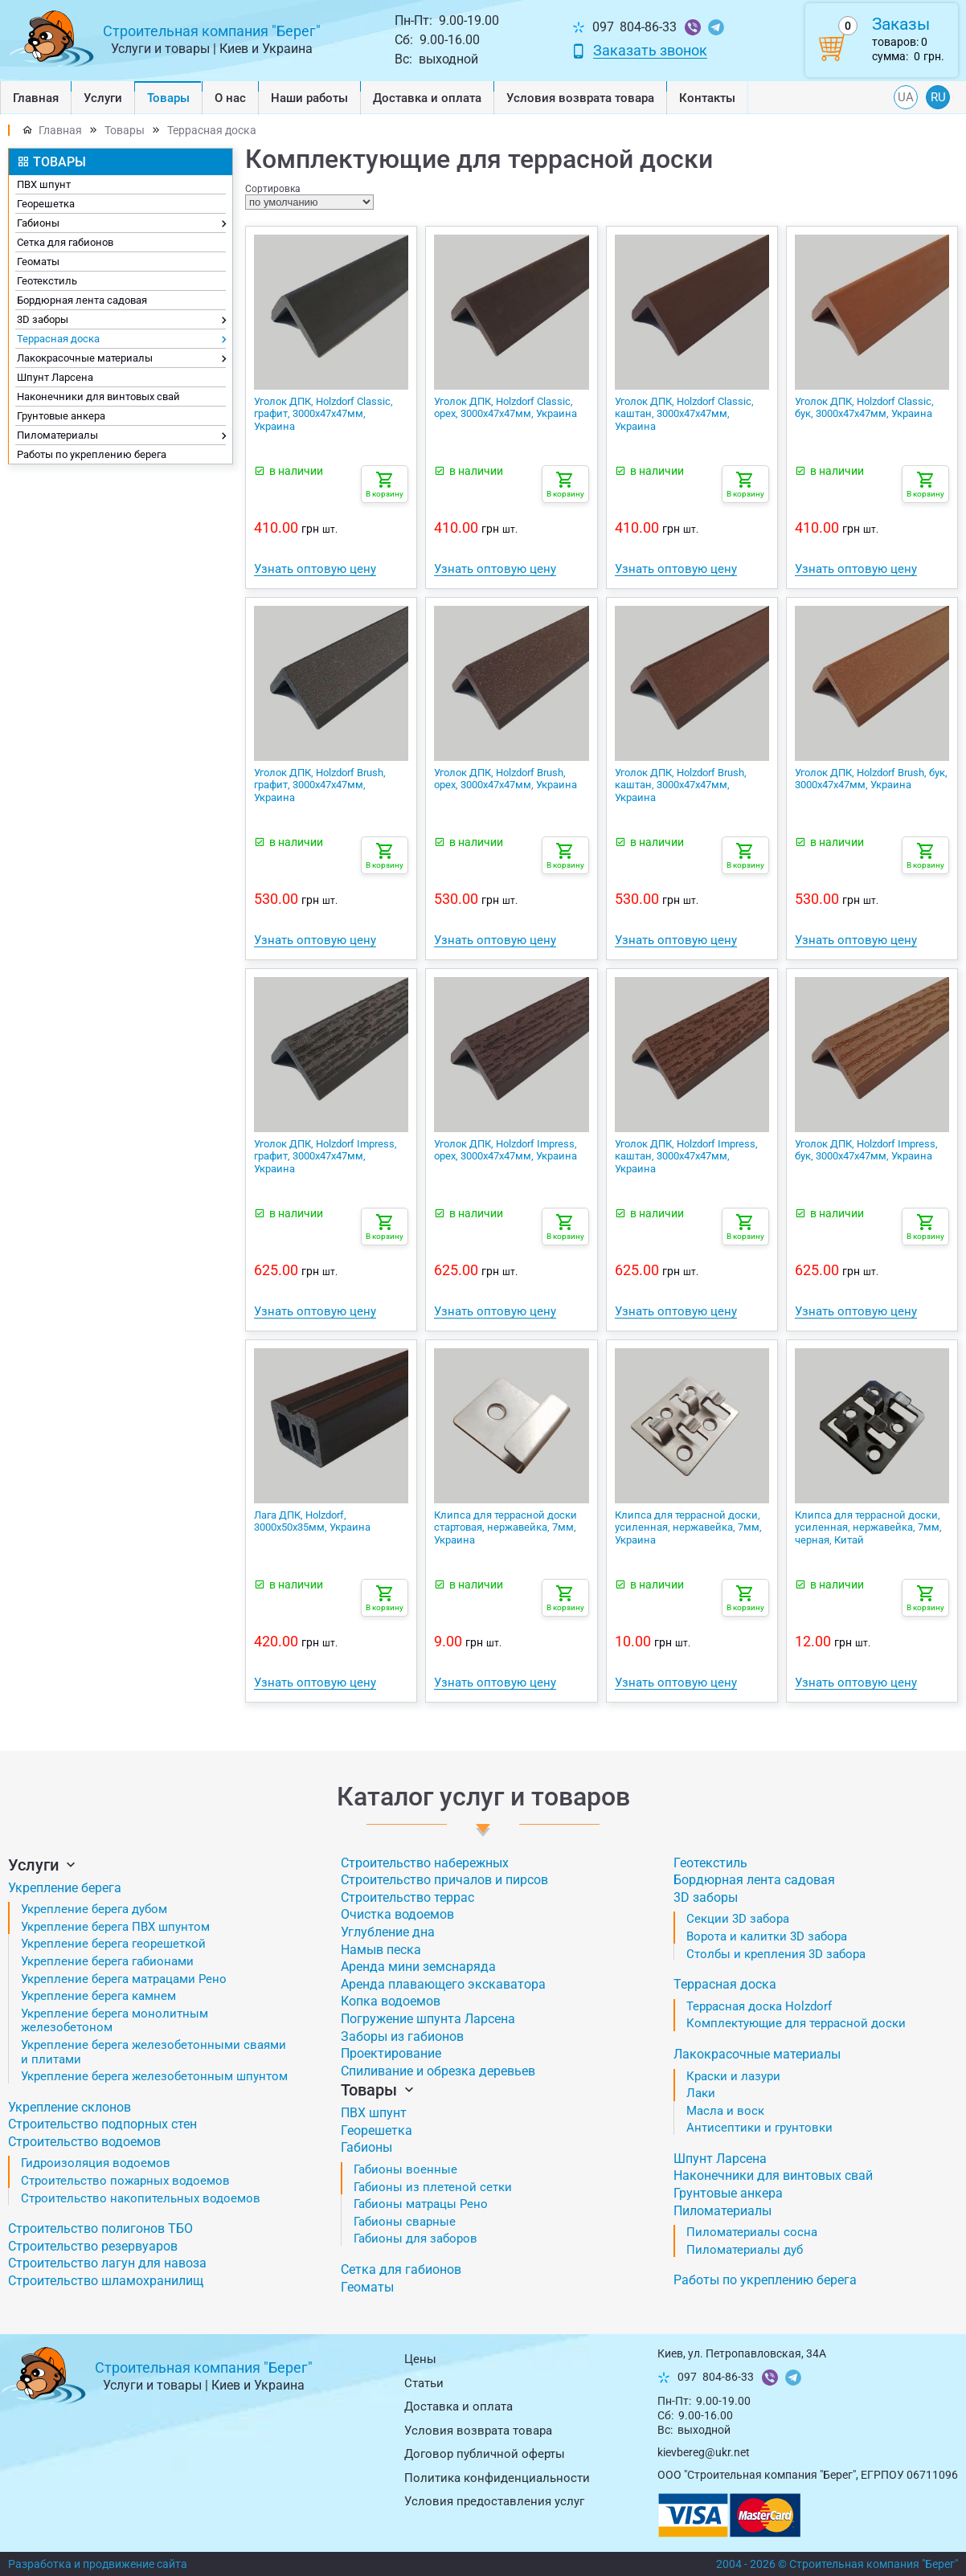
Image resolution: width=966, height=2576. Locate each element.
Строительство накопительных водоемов (140, 2198)
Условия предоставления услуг (494, 2501)
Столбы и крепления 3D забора (776, 1954)
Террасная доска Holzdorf (759, 2006)
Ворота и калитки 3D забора (766, 1936)
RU (938, 97)
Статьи (424, 2383)
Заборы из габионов (402, 2036)
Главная (36, 98)
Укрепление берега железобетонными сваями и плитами (153, 2052)
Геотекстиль (47, 281)
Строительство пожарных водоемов (125, 2180)
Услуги (103, 98)
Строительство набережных (425, 1863)
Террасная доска (211, 130)
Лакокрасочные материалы (121, 359)
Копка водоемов (390, 2001)
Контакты (707, 98)
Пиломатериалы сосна (751, 2232)
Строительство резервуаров (93, 2246)
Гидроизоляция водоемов (95, 2163)
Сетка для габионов (65, 242)
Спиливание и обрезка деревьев (438, 2071)
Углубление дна (388, 1932)
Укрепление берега (64, 1887)
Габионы (121, 224)
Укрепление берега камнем (98, 1996)
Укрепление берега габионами (107, 1961)
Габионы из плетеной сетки (433, 2187)
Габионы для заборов (415, 2238)
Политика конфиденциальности (497, 2478)
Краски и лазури (733, 2076)
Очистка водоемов (397, 1914)
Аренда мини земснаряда (418, 1966)
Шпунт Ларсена (55, 377)
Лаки (700, 2093)
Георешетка (46, 204)
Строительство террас (407, 1897)
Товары (168, 98)
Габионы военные (405, 2169)
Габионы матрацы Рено (421, 2204)
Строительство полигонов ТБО (100, 2228)
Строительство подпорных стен (102, 2124)
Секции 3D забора (737, 1919)
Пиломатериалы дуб (744, 2250)
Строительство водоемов (84, 2141)
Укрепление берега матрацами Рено (124, 1979)
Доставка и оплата (427, 98)
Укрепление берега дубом (94, 1909)
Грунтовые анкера (61, 416)
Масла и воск (725, 2111)
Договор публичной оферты (484, 2454)
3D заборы (121, 320)
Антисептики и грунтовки (759, 2127)
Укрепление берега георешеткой (113, 1943)
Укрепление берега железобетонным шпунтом (154, 2076)
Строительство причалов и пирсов (444, 1879)
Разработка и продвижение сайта (97, 2564)
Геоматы (38, 262)
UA (906, 97)
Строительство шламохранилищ (105, 2280)
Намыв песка (381, 1949)
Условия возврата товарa (580, 98)
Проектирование (391, 2053)
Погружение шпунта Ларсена (428, 2018)
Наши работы (309, 98)
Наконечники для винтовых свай (98, 396)
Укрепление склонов (69, 2107)
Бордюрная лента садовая (82, 300)
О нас (230, 98)
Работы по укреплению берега (91, 454)
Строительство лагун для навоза (107, 2263)
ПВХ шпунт (44, 184)
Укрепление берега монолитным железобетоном (114, 2020)
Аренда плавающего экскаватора (443, 1984)
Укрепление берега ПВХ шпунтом (115, 1927)
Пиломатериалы (121, 436)
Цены (420, 2359)
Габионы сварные (405, 2221)
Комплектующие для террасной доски (796, 2023)
